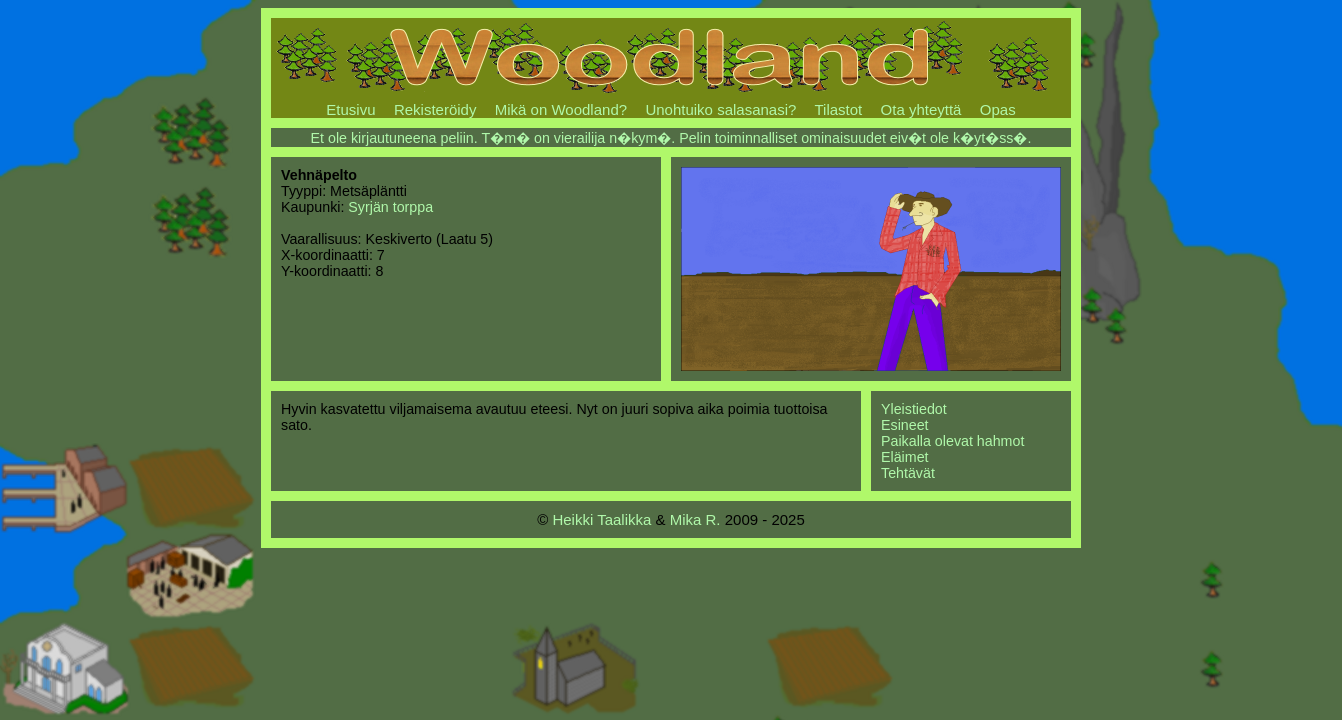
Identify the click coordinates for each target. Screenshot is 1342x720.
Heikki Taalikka (601, 519)
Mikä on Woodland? (561, 109)
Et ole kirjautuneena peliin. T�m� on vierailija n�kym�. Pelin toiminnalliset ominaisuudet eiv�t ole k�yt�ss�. (671, 138)
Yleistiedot (914, 409)
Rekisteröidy (435, 109)
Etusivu (350, 109)
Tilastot (838, 109)
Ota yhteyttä (921, 109)
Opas (998, 109)
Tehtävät (908, 473)
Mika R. (695, 519)
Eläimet (905, 457)
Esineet (905, 425)
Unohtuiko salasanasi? (720, 109)
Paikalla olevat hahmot (952, 441)
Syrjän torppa (390, 207)
